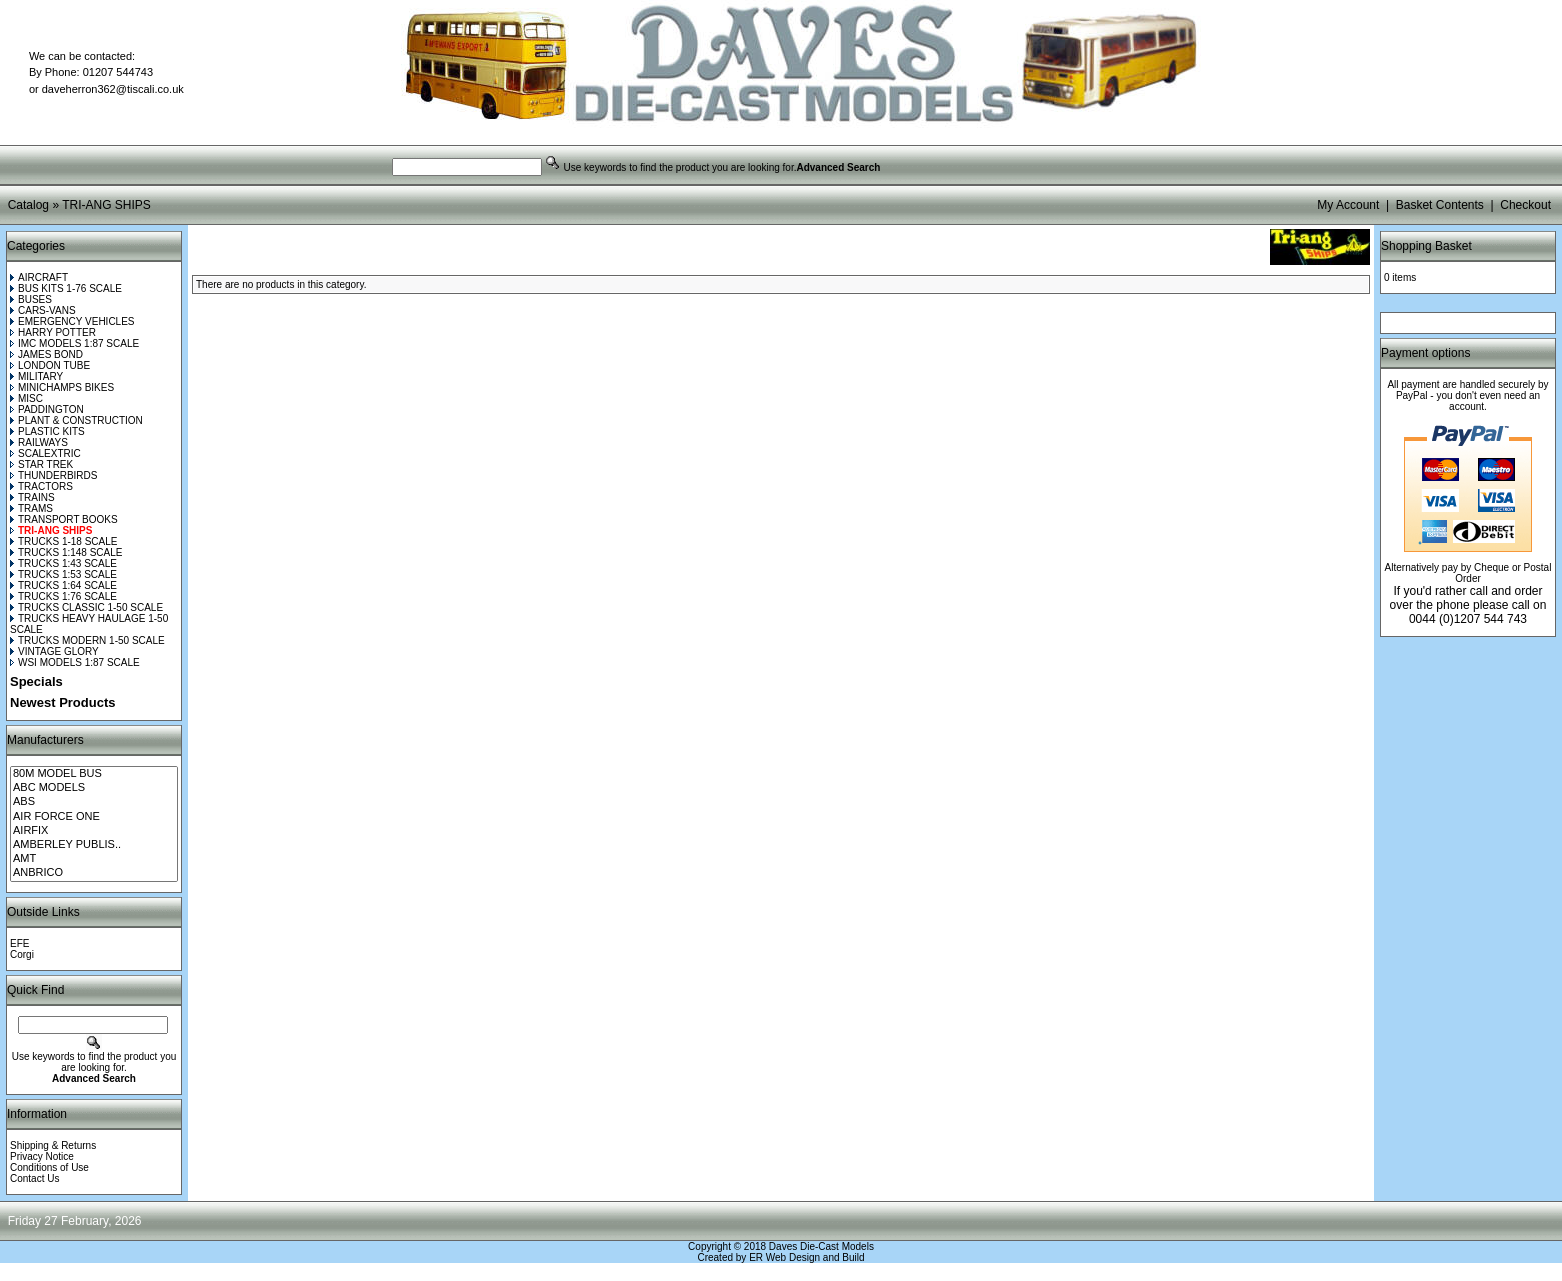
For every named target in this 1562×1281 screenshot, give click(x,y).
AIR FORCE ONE (94, 817)
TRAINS (32, 497)
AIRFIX (94, 831)
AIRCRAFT (39, 277)
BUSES (31, 299)
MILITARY (36, 376)
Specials (36, 681)
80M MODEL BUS (94, 774)
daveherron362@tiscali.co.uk (113, 89)
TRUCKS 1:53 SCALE (63, 574)
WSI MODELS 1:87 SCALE (75, 662)
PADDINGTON (47, 409)
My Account (1348, 205)
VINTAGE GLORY (54, 651)
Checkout (1525, 205)
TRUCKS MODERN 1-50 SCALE (87, 640)
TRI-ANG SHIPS (106, 205)
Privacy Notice (42, 1156)
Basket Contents (1440, 205)
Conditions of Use (49, 1167)
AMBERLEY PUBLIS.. (94, 845)
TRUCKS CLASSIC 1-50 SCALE (86, 607)
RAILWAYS (39, 442)
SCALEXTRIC (45, 453)
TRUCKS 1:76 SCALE (63, 596)
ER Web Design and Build (806, 1257)
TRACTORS (41, 486)
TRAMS (31, 508)
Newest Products (62, 702)
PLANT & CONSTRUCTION (76, 420)
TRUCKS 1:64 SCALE (63, 585)
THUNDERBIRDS (53, 475)
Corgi (22, 954)
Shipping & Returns (53, 1145)
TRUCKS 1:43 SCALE (63, 563)
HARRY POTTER (53, 332)
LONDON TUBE (50, 365)
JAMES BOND (46, 354)
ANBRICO (94, 873)
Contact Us (34, 1178)
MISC (26, 398)
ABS (94, 802)
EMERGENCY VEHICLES (72, 321)
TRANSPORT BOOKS (64, 519)
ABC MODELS (94, 788)
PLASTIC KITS (47, 431)
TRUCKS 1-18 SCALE (63, 541)
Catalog (28, 205)
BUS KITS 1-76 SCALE (66, 288)
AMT (94, 859)
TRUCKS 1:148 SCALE (66, 552)
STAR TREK (41, 464)
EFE (19, 943)
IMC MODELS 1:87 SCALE (74, 343)
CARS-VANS (43, 310)
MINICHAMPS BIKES (62, 387)
